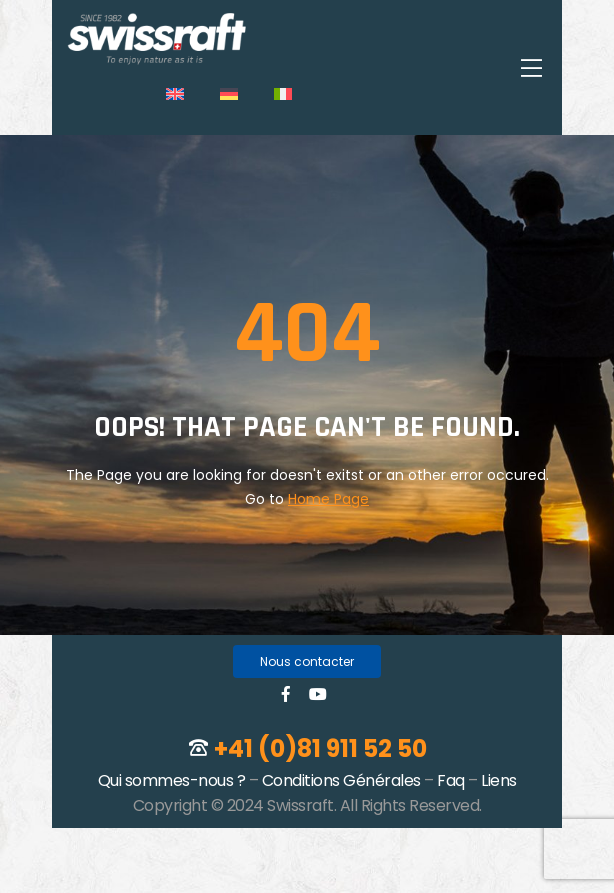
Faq (451, 780)
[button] (307, 661)
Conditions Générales (341, 780)
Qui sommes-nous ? (172, 780)
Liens (499, 780)
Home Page (328, 499)
